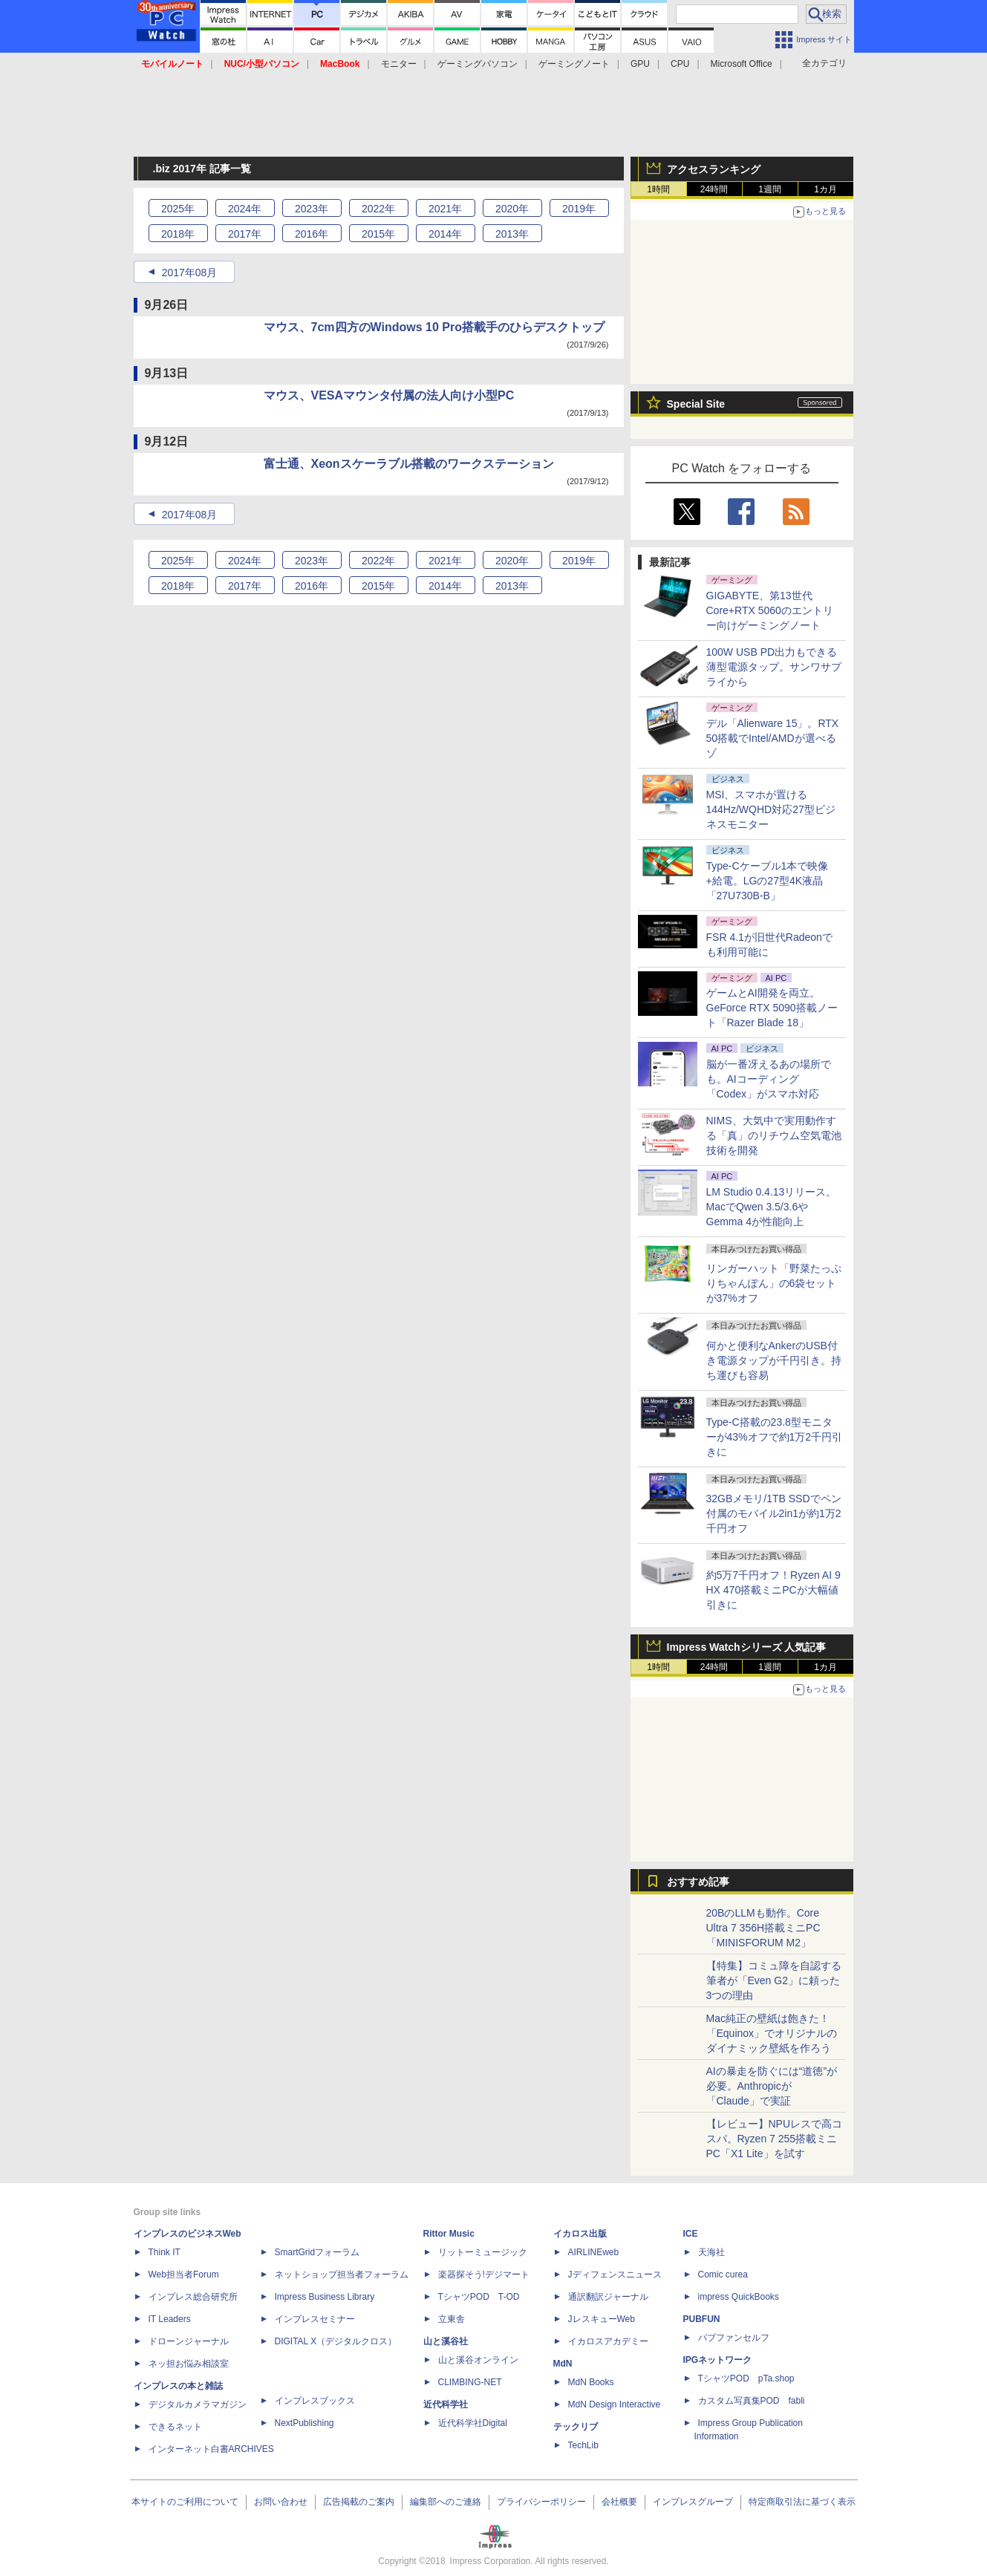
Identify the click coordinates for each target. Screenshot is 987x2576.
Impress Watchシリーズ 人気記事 (747, 1647)
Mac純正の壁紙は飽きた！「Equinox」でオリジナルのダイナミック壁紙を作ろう (772, 2033)
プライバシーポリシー (541, 2502)
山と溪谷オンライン (478, 2360)
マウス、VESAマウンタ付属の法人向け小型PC (389, 395)
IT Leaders (170, 2319)
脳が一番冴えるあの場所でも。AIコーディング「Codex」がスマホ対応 (768, 1079)
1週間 (769, 189)
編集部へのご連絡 (445, 2502)
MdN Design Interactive (614, 2404)
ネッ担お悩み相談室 (189, 2363)
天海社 (711, 2252)
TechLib (583, 2445)
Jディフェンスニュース (615, 2274)
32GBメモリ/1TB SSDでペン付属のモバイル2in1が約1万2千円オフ (773, 1513)
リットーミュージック (482, 2252)
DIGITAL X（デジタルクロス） (336, 2341)
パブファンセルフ (733, 2337)
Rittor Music (449, 2233)
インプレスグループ (693, 2502)
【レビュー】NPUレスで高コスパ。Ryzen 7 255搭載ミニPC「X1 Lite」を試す (774, 2138)
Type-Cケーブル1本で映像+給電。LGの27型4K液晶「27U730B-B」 (767, 880)
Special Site (696, 404)
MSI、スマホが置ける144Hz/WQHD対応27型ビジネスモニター (770, 809)
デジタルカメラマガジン (198, 2404)
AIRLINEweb (593, 2252)
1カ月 (825, 189)
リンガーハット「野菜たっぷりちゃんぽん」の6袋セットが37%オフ (773, 1283)
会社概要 (619, 2502)
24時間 (714, 189)
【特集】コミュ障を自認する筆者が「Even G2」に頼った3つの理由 (773, 1980)
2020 (512, 209)
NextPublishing (304, 2423)
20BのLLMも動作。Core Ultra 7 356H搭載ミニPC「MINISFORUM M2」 (763, 1928)
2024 (244, 209)
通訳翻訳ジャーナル (608, 2297)
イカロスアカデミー (608, 2341)
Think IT (164, 2252)
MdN (563, 2363)
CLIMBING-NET (470, 2382)
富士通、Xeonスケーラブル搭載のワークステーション (409, 463)
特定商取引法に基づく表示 (802, 2502)
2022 (378, 209)
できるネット (175, 2427)
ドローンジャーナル (189, 2341)
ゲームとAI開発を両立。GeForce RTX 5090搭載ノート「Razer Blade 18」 (772, 1007)
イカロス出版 (580, 2233)
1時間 (658, 189)
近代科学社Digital (472, 2423)
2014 (445, 234)
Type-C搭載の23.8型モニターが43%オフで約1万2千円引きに (774, 1437)
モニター (399, 64)
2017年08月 (190, 272)
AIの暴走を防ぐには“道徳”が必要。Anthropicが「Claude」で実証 (772, 2086)
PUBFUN (701, 2319)
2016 (311, 234)
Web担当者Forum (184, 2274)
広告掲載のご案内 (358, 2502)
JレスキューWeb (601, 2319)
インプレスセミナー (315, 2319)
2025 (178, 209)
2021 (445, 209)
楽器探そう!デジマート (484, 2274)
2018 (178, 234)
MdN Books (591, 2382)
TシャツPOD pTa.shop (746, 2378)
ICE (690, 2233)
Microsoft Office (741, 64)
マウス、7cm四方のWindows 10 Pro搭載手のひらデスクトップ (434, 327)
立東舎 (451, 2319)
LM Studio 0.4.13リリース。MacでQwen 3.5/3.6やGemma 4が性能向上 (771, 1206)
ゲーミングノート (574, 64)
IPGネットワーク (717, 2360)
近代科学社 (445, 2404)
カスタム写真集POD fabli (751, 2401)
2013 (512, 234)
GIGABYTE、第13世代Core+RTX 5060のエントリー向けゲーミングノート (769, 610)
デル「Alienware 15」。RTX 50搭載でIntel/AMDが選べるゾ (772, 738)
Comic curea (723, 2274)
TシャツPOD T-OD (479, 2297)
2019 (579, 209)
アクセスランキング (713, 169)
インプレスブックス (315, 2401)
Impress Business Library (325, 2297)
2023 (311, 209)
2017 (244, 234)
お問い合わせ (280, 2502)
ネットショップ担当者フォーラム (341, 2274)
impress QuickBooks (738, 2297)
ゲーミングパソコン (477, 64)
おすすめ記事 (698, 1882)
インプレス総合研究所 (193, 2297)
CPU (680, 64)
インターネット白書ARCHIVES (211, 2449)
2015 (378, 234)
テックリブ (575, 2427)
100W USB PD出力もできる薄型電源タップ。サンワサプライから (773, 667)
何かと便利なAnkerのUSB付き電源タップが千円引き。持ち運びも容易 (773, 1360)
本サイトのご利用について (184, 2502)
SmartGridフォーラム (317, 2252)
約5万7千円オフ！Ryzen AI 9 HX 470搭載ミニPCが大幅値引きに (773, 1590)
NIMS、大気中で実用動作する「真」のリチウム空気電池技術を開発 (773, 1135)
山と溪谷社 (445, 2341)
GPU (640, 64)
